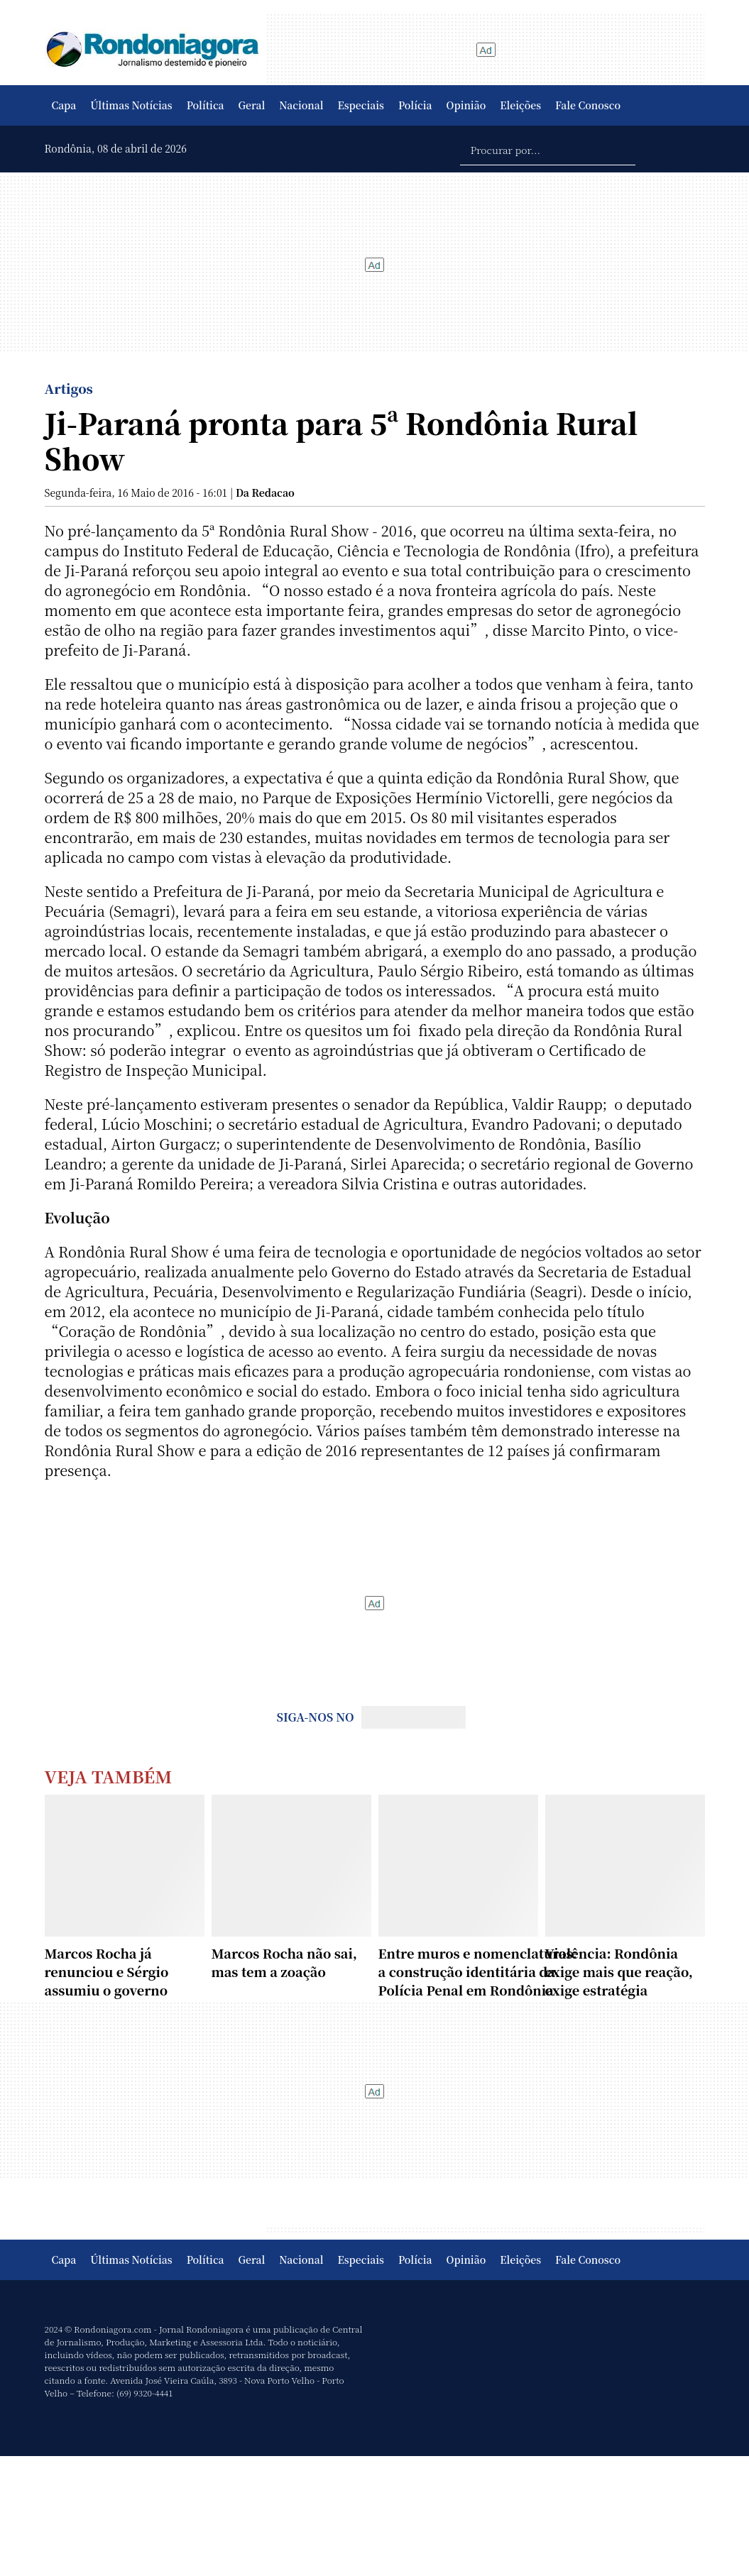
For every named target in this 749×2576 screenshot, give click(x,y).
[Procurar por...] (547, 149)
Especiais (361, 105)
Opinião (466, 105)
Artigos (69, 388)
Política (205, 105)
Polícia (415, 105)
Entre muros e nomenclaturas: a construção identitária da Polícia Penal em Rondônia (477, 1971)
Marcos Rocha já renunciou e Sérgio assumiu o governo (107, 1971)
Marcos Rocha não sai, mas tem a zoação (284, 1962)
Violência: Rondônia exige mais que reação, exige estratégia (619, 1971)
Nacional (301, 105)
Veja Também (109, 1775)
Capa (64, 105)
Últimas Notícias (131, 105)
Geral (252, 105)
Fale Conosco (587, 105)
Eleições (520, 105)
